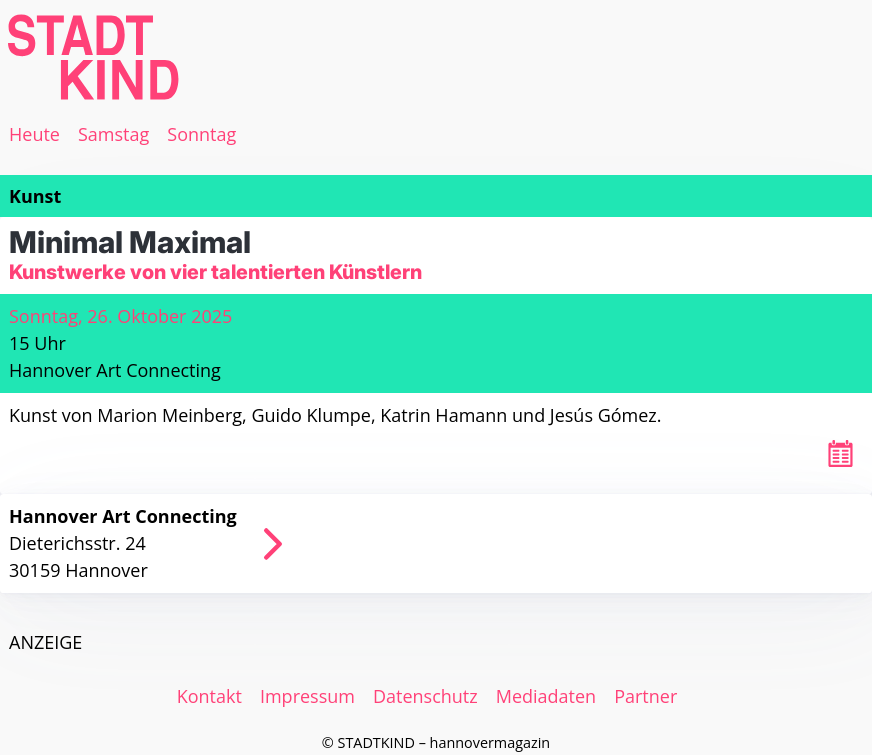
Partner (645, 696)
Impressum (307, 696)
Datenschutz (425, 696)
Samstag (113, 134)
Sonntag (201, 134)
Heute (34, 134)
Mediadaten (546, 696)
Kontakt (209, 696)
